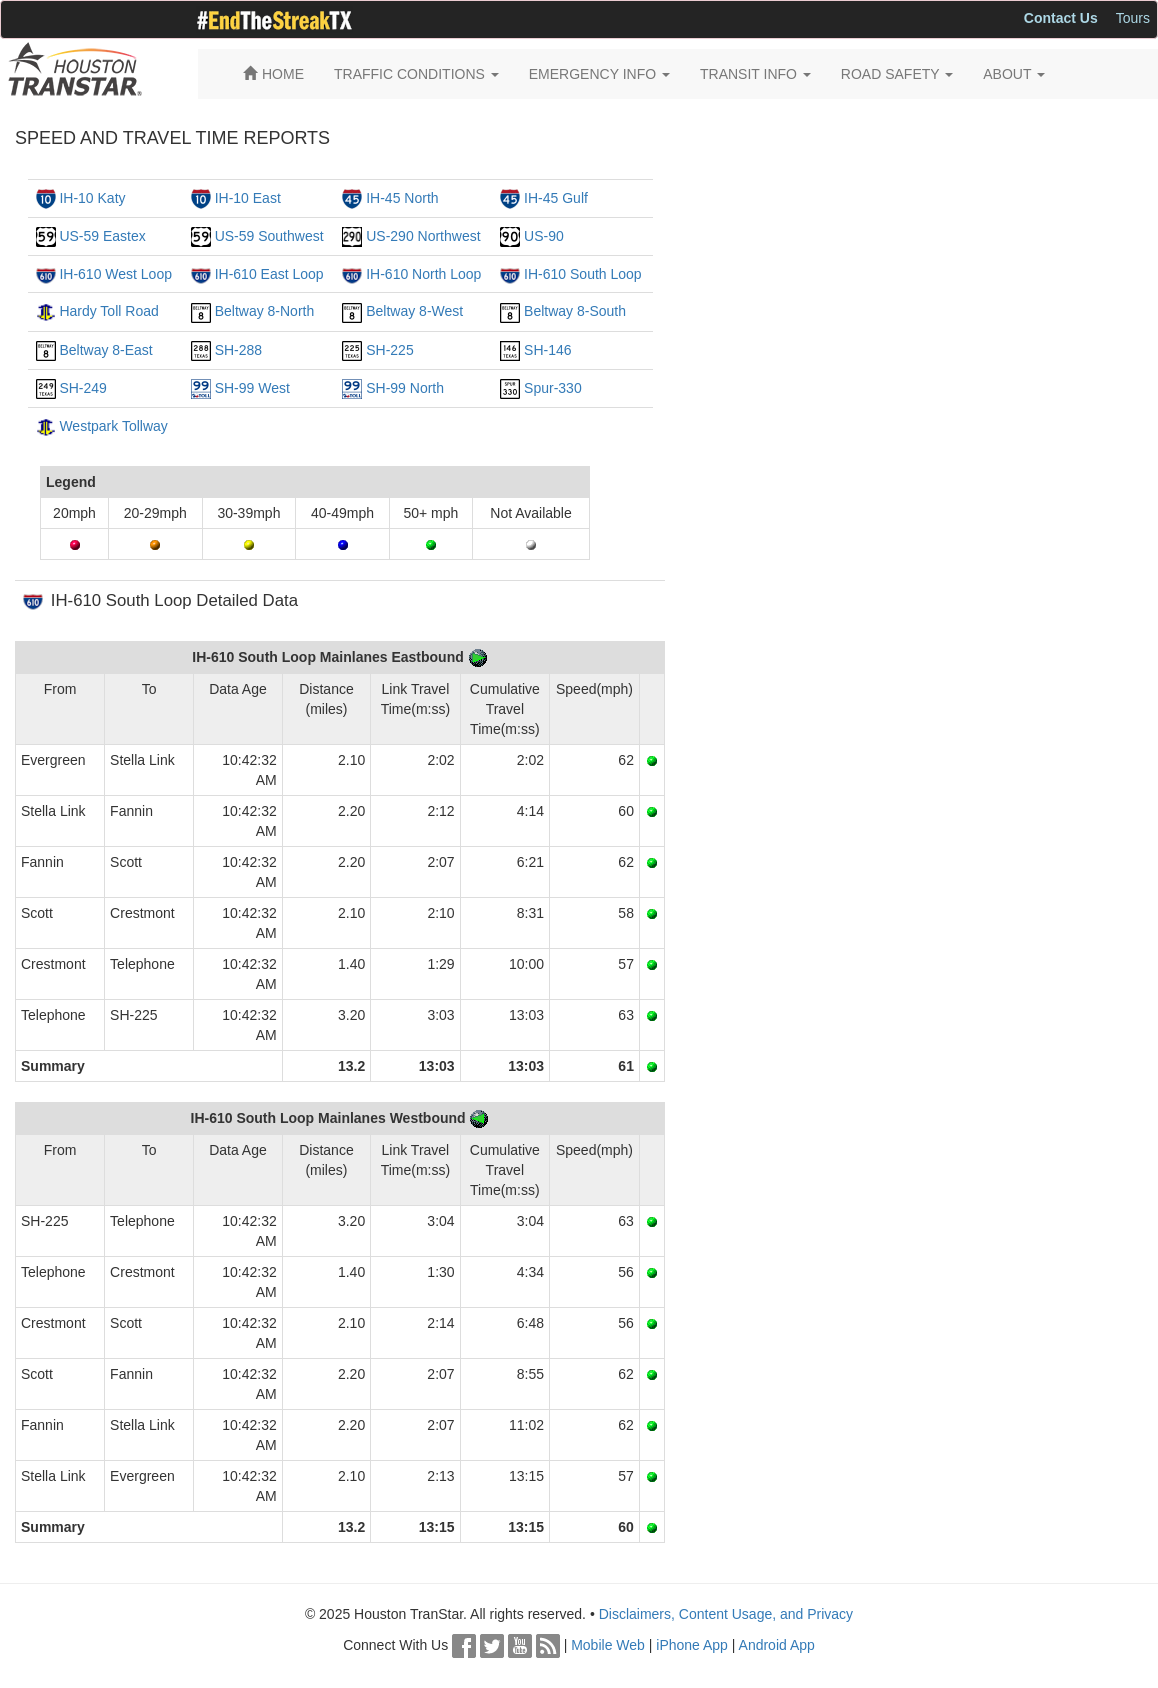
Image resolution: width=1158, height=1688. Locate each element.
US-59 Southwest (269, 236)
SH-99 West (252, 388)
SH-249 (82, 388)
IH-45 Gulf (556, 198)
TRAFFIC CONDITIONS (416, 74)
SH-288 (238, 350)
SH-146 (547, 350)
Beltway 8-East (105, 350)
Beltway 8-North (265, 311)
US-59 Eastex (102, 236)
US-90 (544, 236)
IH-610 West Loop (115, 274)
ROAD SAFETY (897, 74)
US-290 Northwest (423, 236)
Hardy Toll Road (108, 311)
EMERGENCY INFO (599, 74)
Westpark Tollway (113, 426)
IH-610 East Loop (269, 274)
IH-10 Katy (92, 198)
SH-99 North (405, 388)
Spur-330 (553, 388)
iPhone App (692, 1645)
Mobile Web (608, 1645)
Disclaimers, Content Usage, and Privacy (726, 1614)
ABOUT (1014, 74)
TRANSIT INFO (755, 74)
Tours (1133, 18)
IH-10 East (248, 198)
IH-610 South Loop (583, 274)
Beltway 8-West (414, 311)
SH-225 (389, 350)
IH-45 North (402, 198)
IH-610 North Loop (423, 274)
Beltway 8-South (575, 311)
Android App (777, 1645)
